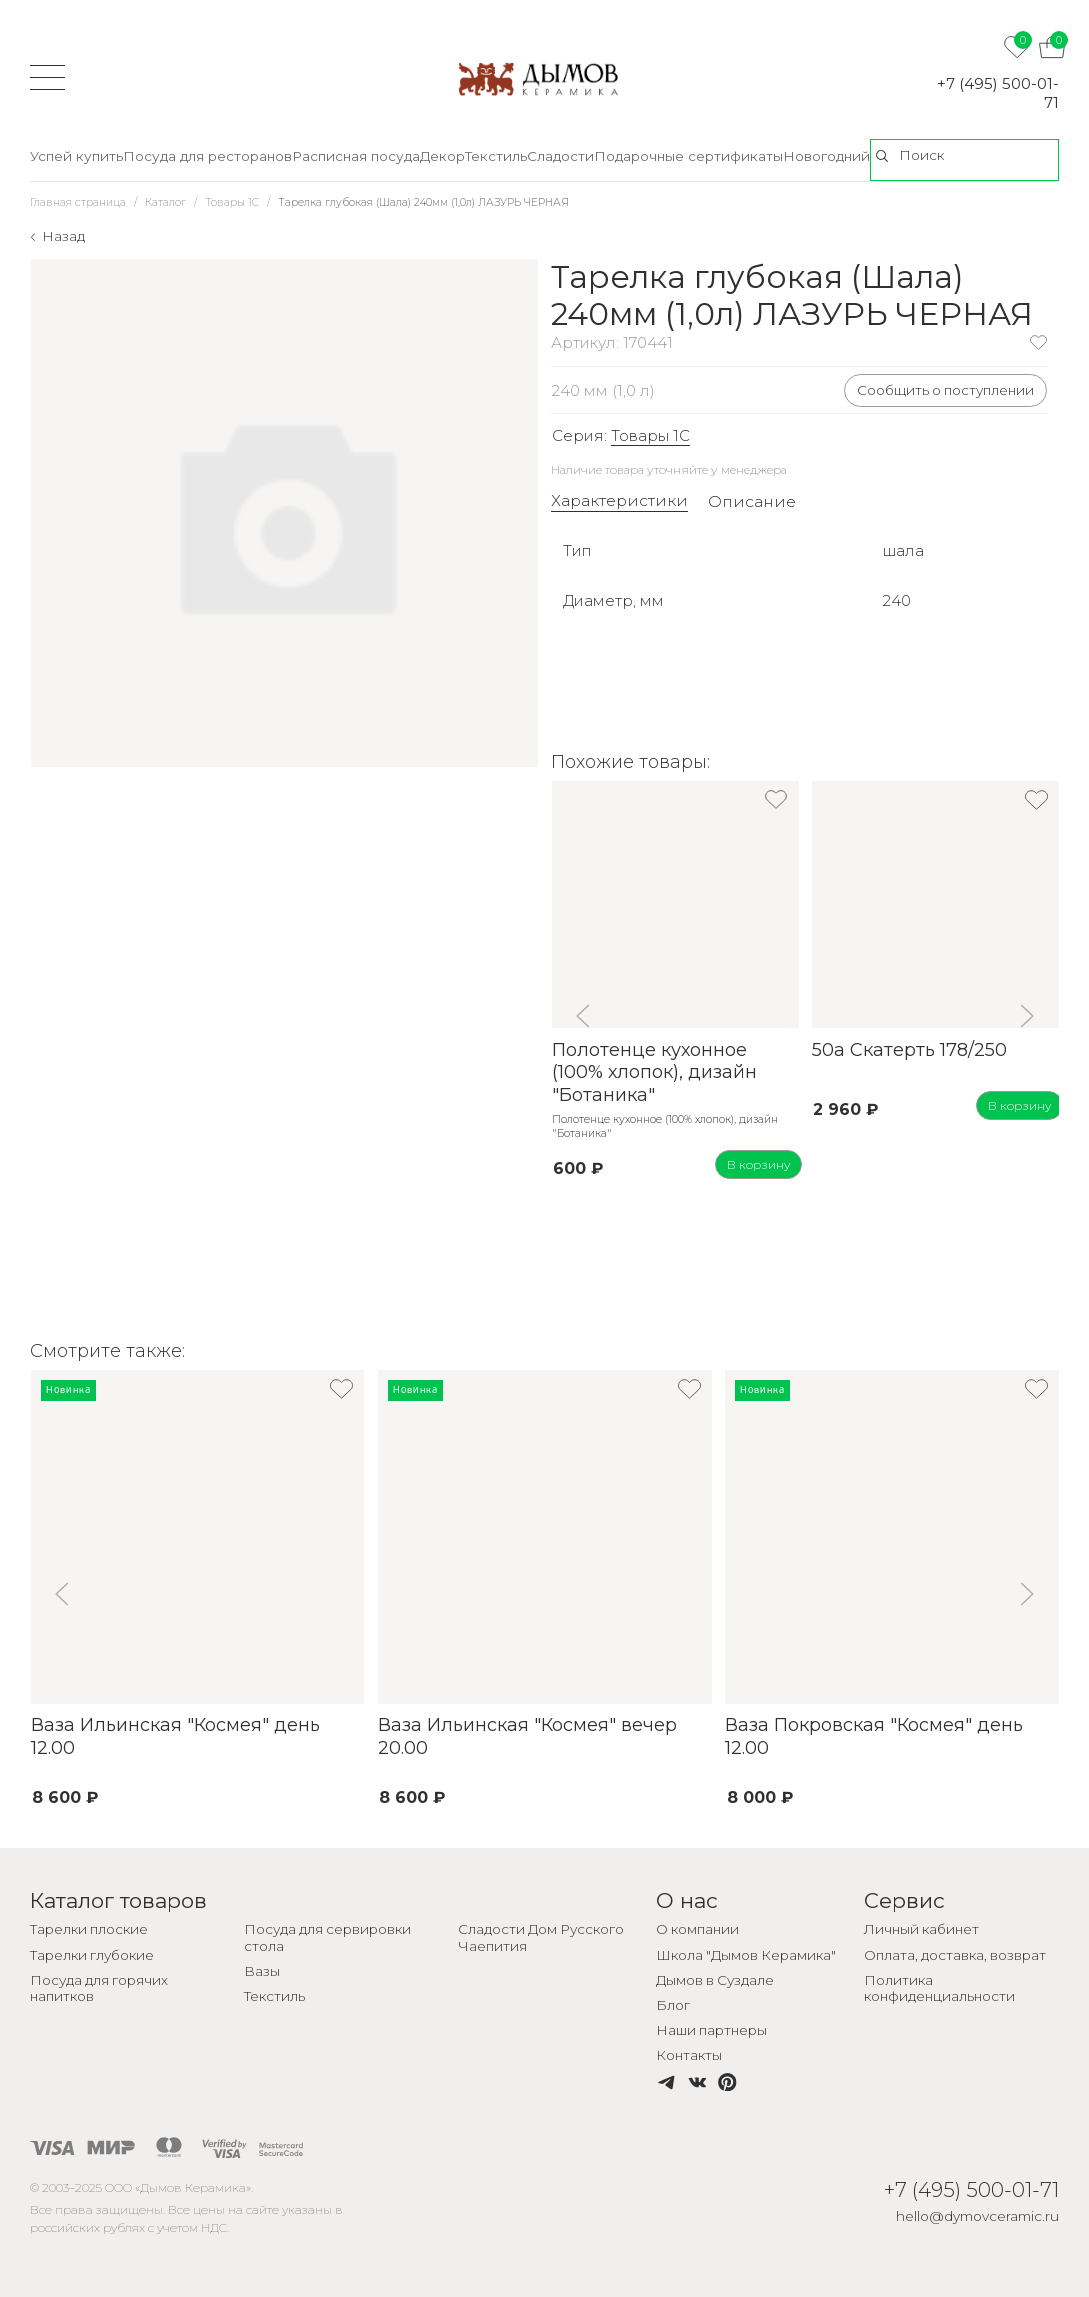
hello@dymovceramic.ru (977, 2216)
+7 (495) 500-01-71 (998, 93)
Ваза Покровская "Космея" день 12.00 (874, 1736)
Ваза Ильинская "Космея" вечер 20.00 (526, 1736)
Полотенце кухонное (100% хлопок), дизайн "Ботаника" (653, 1072)
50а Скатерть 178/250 (909, 1050)
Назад (63, 236)
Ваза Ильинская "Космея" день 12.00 (174, 1736)
